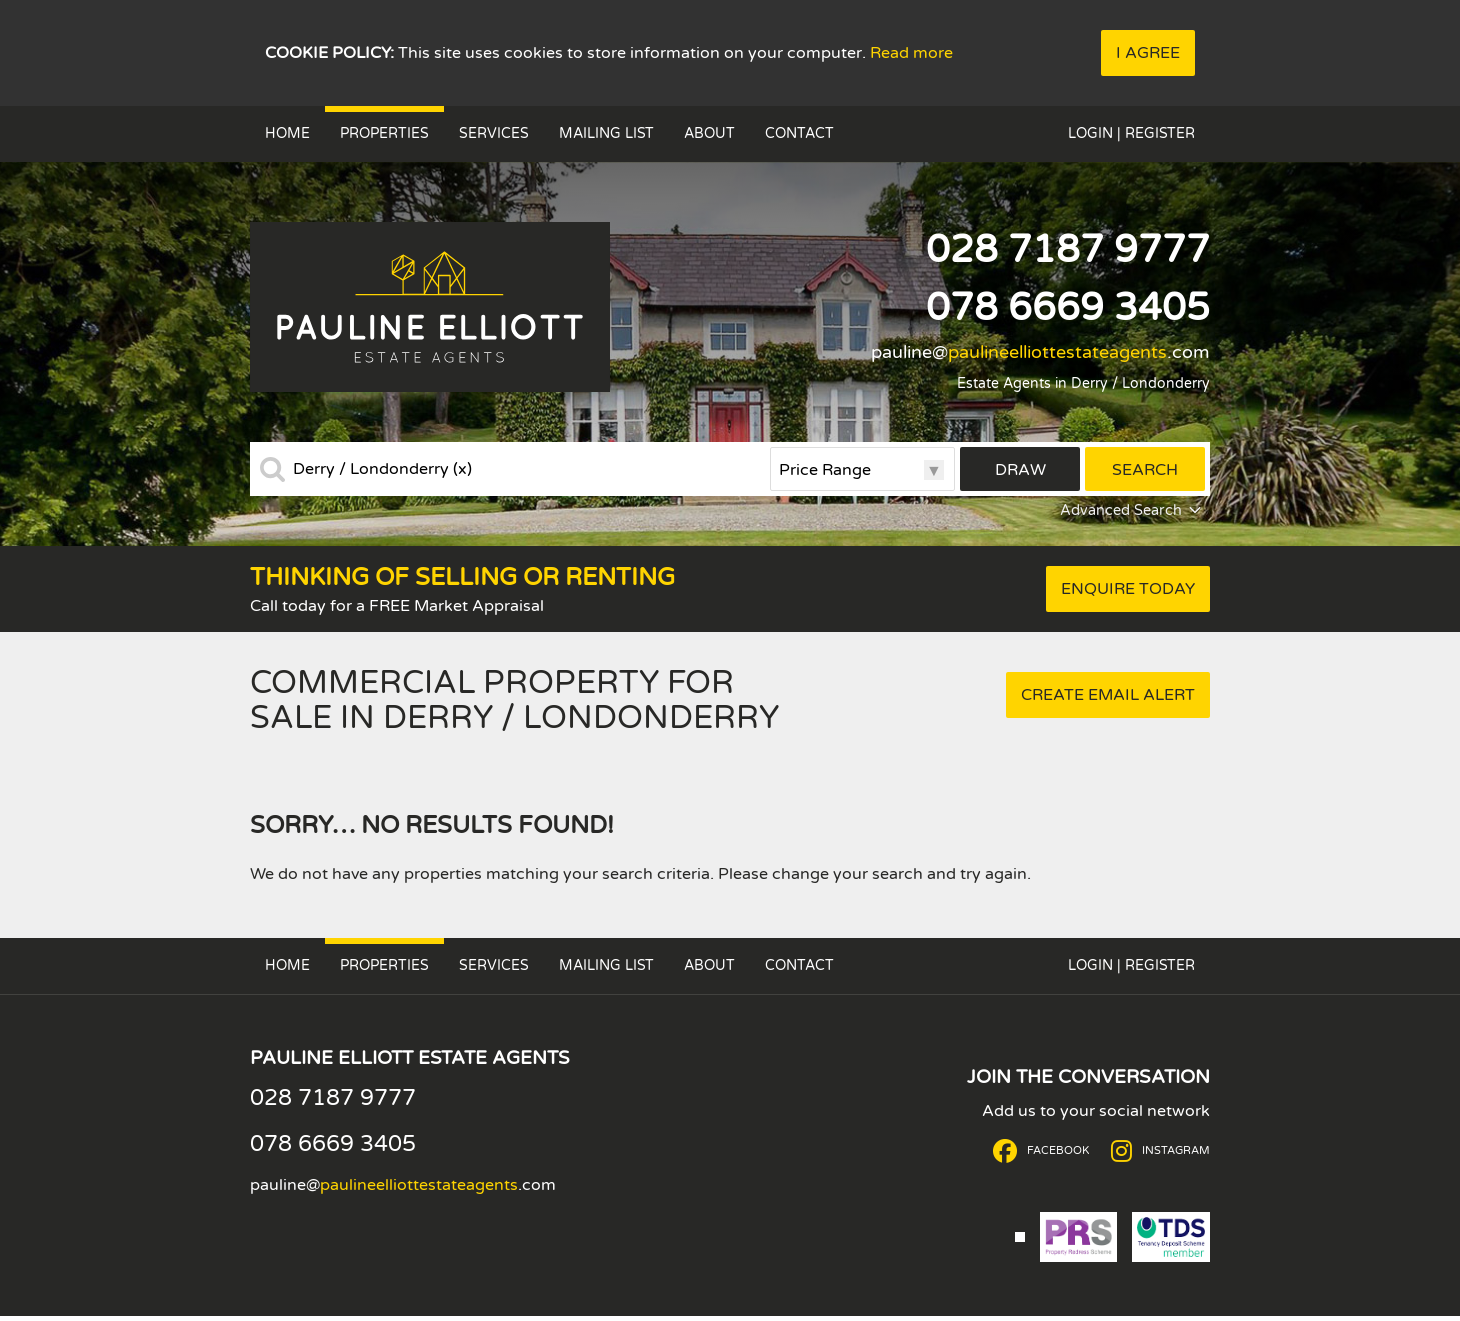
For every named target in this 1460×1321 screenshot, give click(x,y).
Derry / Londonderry (382, 469)
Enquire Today (1128, 589)
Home (287, 133)
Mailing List (606, 133)
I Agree (1148, 53)
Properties (384, 133)
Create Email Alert (1108, 695)
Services (494, 133)
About (709, 133)
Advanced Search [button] (1132, 511)
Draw (1020, 470)
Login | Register (1131, 133)
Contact (799, 133)
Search (1145, 470)
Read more (911, 53)
